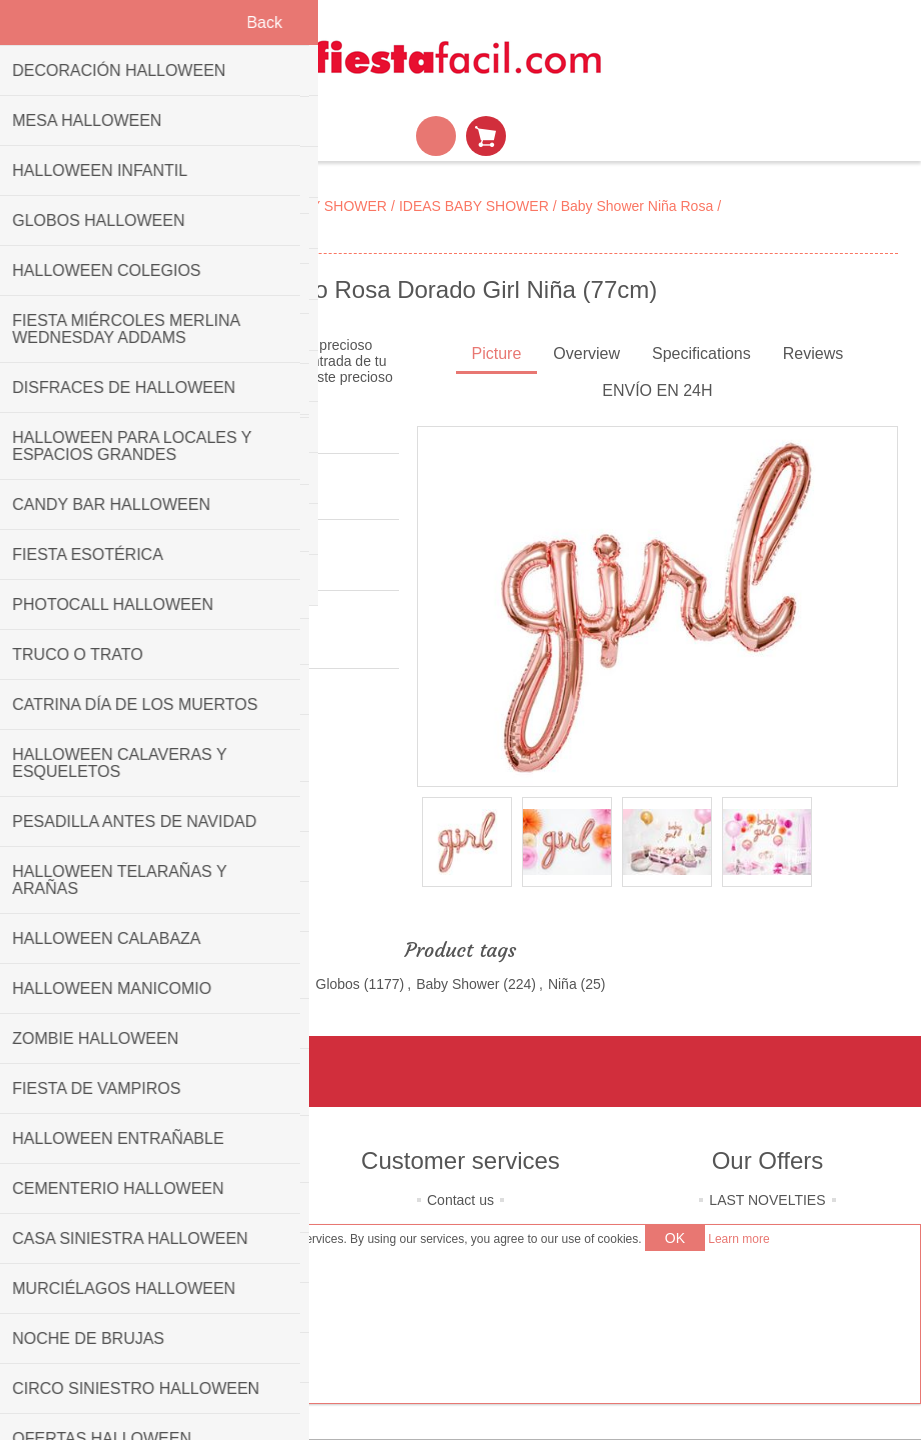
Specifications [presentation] (701, 353)
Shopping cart (486, 136)
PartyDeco (134, 645)
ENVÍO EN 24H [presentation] (657, 390)
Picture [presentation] (497, 353)
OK (675, 1238)
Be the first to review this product (124, 496)
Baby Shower (457, 984)
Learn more (738, 1239)
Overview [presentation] (586, 353)
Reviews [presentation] (813, 353)
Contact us (460, 1200)
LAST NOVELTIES (767, 1200)
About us (153, 1200)
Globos (338, 984)
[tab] (497, 355)
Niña (562, 984)
